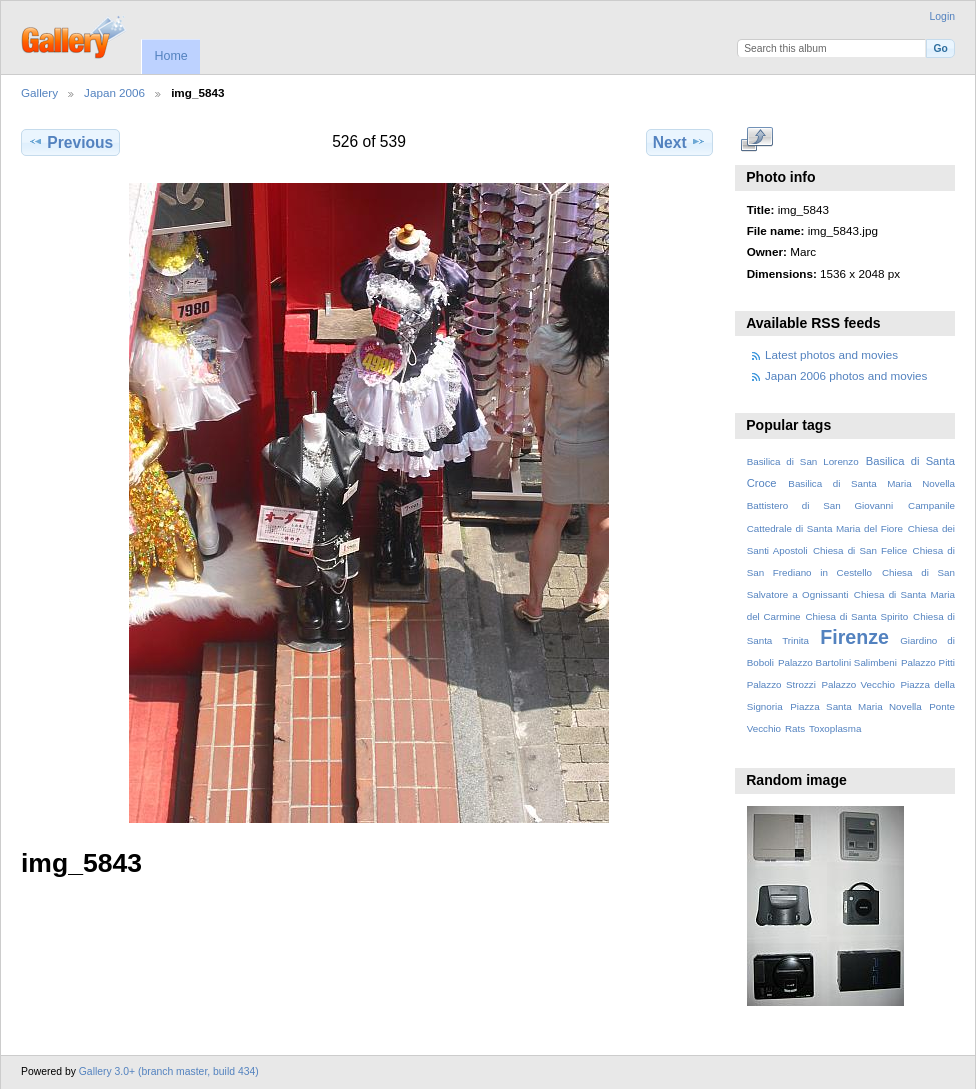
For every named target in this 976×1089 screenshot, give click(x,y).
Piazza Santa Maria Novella (856, 706)
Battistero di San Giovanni (820, 505)
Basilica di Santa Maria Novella (871, 483)
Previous (70, 142)
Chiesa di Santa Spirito (856, 616)
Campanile (931, 505)
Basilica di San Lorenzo (803, 461)
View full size (757, 140)
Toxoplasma (835, 728)
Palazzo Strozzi (781, 684)
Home (170, 56)
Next (679, 142)
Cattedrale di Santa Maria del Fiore (825, 528)
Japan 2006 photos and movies (846, 375)
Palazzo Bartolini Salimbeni (837, 662)
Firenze (854, 637)
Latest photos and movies (831, 354)
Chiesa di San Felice (860, 550)
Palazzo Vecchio (858, 684)
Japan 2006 (114, 92)
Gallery (39, 92)
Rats (795, 728)
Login (942, 16)
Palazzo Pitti (928, 662)
